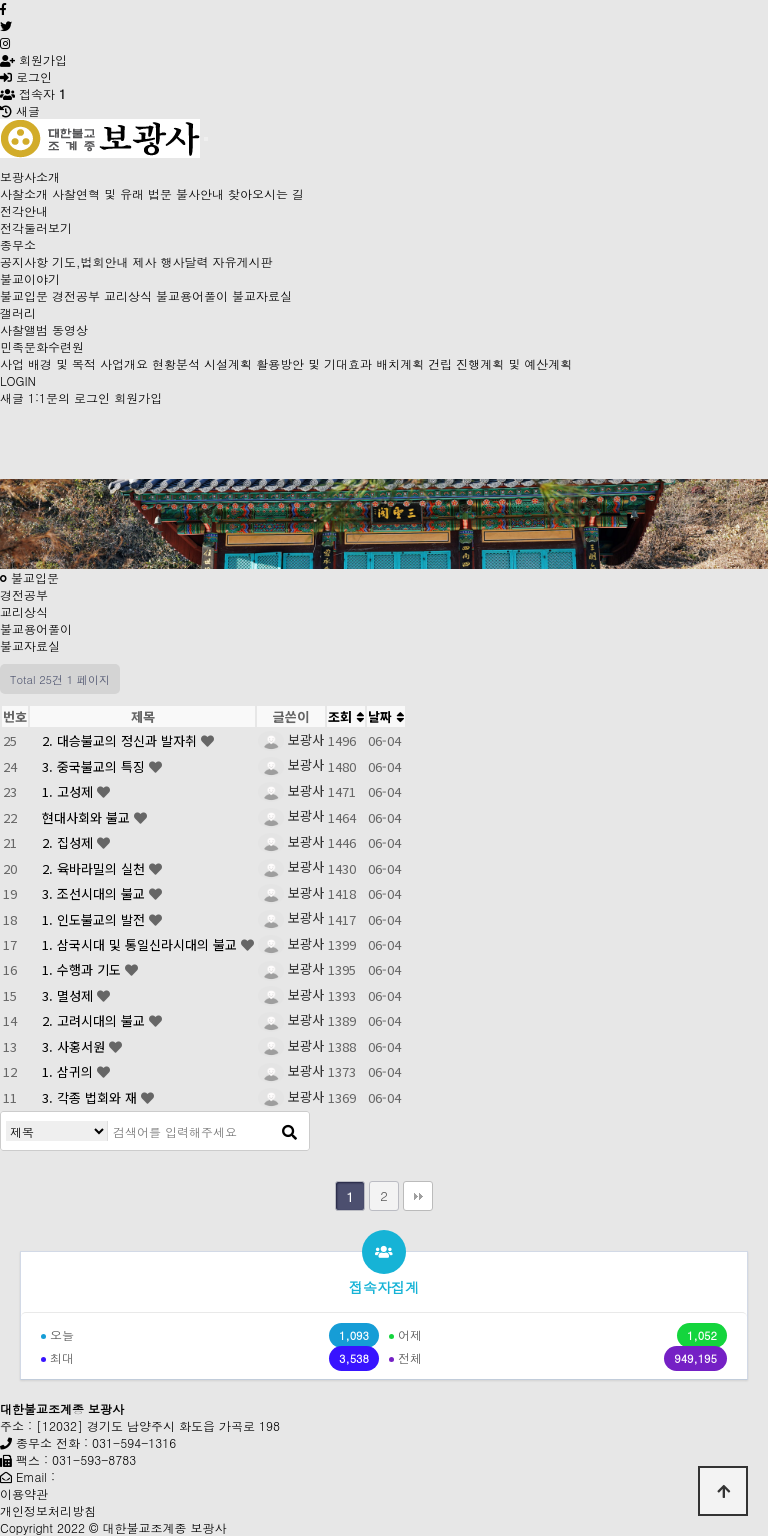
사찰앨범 (24, 329)
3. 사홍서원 (75, 1046)
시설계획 (228, 363)
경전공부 (76, 295)
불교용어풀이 (192, 295)
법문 (160, 193)
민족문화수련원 (42, 346)
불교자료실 (262, 295)
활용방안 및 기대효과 (314, 363)
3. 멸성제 (69, 995)
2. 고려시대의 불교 (95, 1020)
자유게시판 (243, 261)
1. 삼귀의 (69, 1071)
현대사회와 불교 (88, 817)
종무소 (18, 244)
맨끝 (418, 1196)
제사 (145, 261)
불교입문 (24, 295)
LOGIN (18, 380)
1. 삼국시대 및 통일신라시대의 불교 (141, 944)
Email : (35, 1476)
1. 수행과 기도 (83, 969)
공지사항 (24, 261)
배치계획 (400, 363)
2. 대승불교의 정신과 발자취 (121, 740)
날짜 (386, 716)
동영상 (70, 329)
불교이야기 (30, 278)
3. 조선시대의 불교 (95, 893)
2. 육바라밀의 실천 (95, 868)
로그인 (26, 76)
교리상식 (128, 295)
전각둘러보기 (36, 227)
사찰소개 (24, 193)
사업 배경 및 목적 (48, 363)
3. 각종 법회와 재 (91, 1097)
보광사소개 (30, 176)
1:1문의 (49, 397)
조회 (346, 716)
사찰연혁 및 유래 (98, 193)
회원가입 (33, 59)
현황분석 (176, 363)
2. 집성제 (69, 842)
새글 (12, 397)
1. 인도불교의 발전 (95, 919)
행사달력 (185, 261)
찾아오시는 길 (266, 193)
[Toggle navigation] (206, 139)
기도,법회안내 (90, 261)
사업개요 (124, 363)
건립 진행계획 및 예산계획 (500, 363)
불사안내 (200, 193)
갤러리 (18, 312)
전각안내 (24, 210)
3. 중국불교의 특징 (95, 766)
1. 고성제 (69, 791)
